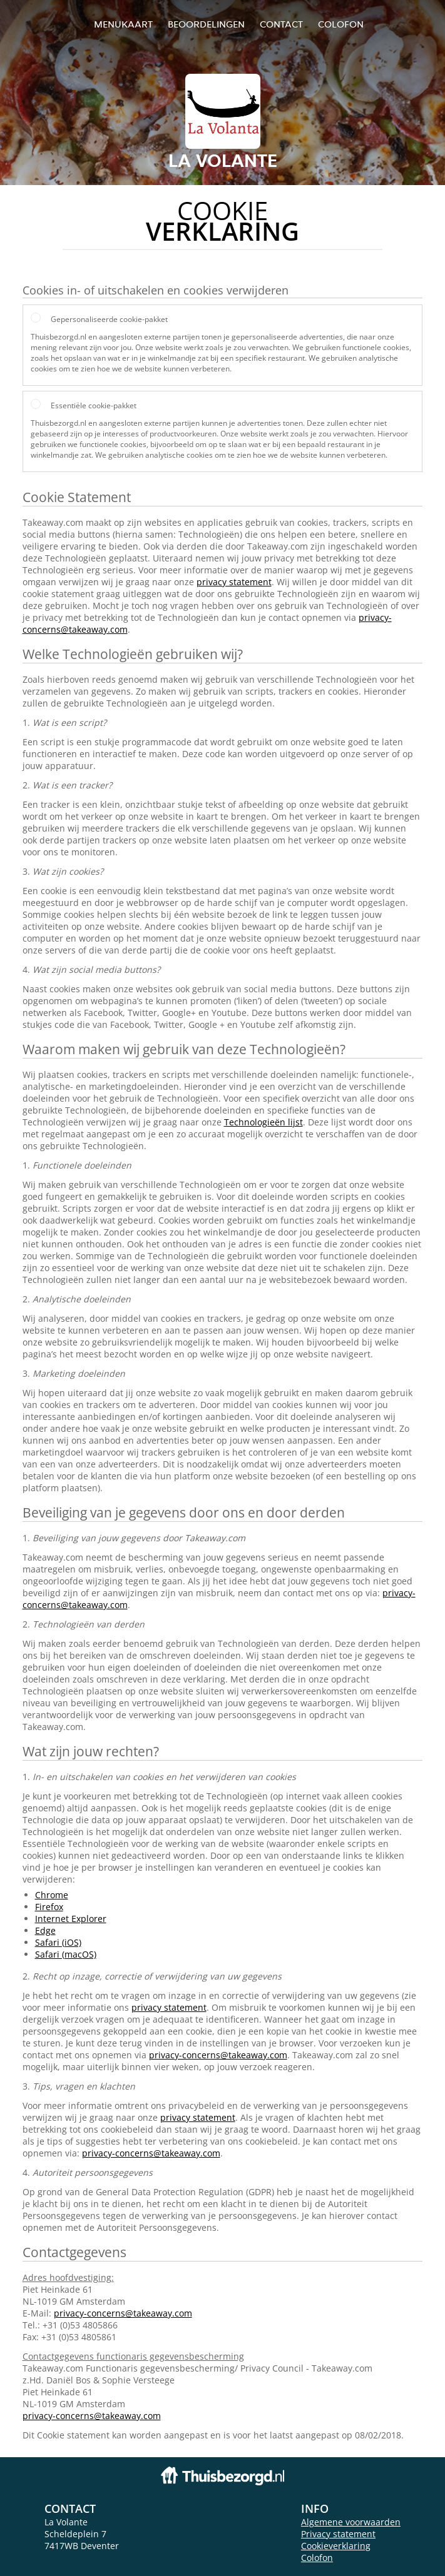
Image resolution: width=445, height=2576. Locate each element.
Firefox (49, 1907)
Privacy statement (338, 2534)
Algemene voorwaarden (351, 2522)
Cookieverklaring (336, 2546)
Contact (281, 24)
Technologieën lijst (263, 1122)
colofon (341, 24)
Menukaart (123, 24)
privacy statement (234, 582)
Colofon (317, 2557)
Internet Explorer (70, 1918)
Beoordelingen (206, 24)
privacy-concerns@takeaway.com (218, 2055)
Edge (45, 1930)
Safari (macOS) (65, 1954)
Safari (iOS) (58, 1942)
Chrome (51, 1895)
